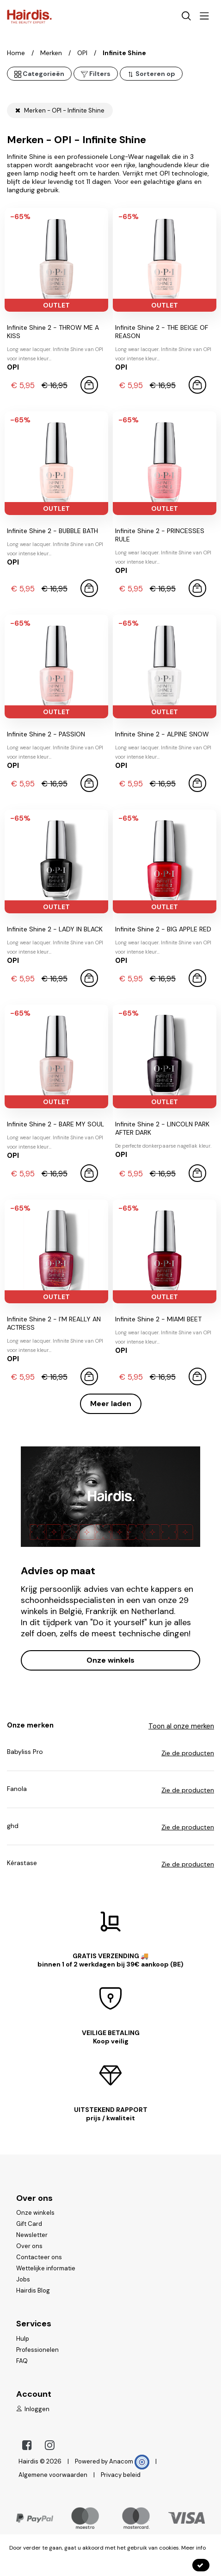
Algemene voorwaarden (52, 2475)
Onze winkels (110, 1660)
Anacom (129, 2461)
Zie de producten (187, 1753)
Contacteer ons (39, 2257)
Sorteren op (151, 73)
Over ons (29, 2246)
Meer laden (110, 1403)
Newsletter (32, 2235)
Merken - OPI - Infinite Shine (59, 110)
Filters (95, 73)
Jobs (23, 2279)
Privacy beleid (121, 2475)
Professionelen (37, 2350)
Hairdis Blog (33, 2290)
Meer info (193, 2547)
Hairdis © (31, 2461)
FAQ (22, 2361)
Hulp (22, 2339)
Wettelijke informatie (45, 2268)
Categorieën (39, 73)
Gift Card (29, 2224)
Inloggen (32, 2409)
